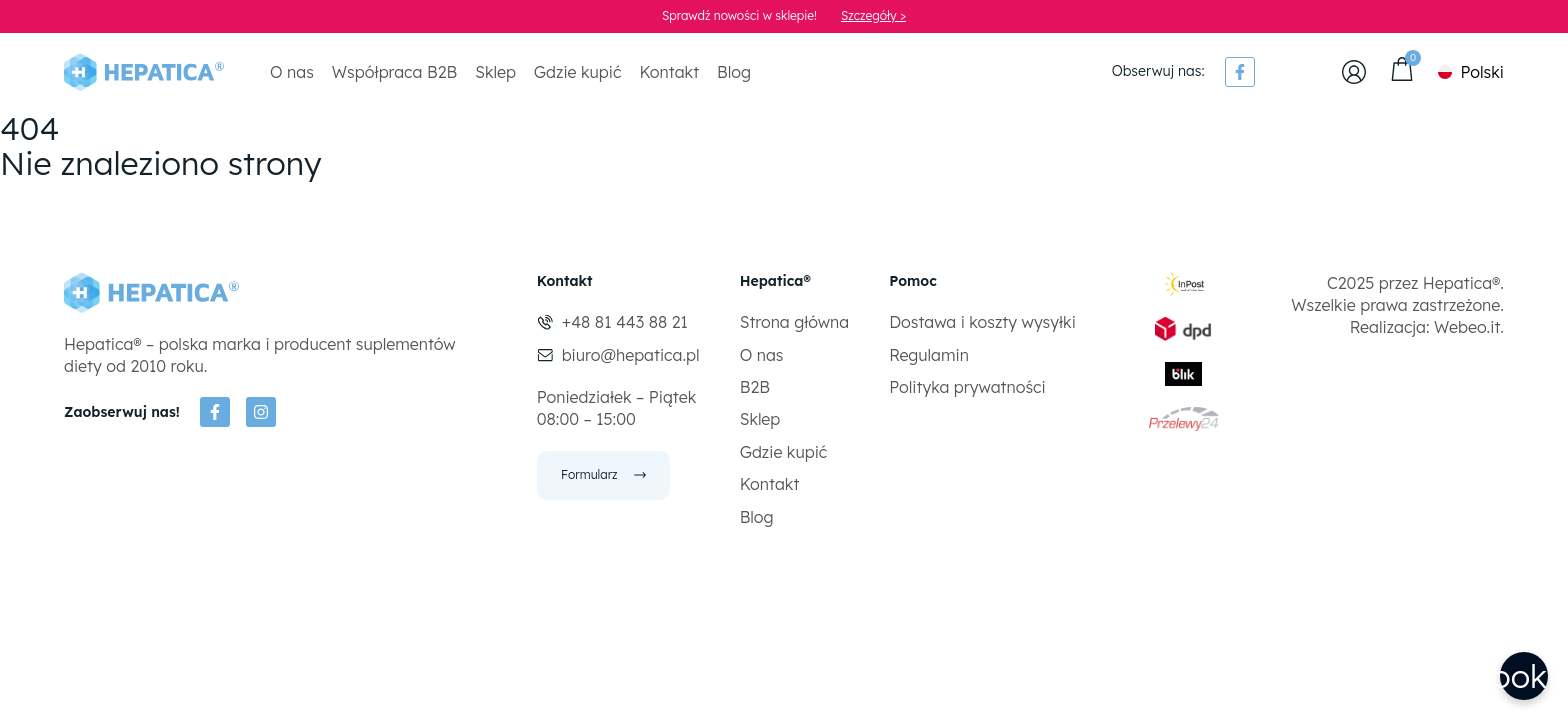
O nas (292, 72)
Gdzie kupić (578, 72)
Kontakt (669, 72)
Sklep (495, 72)
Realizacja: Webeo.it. (1427, 327)
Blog (734, 72)
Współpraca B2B (394, 72)
